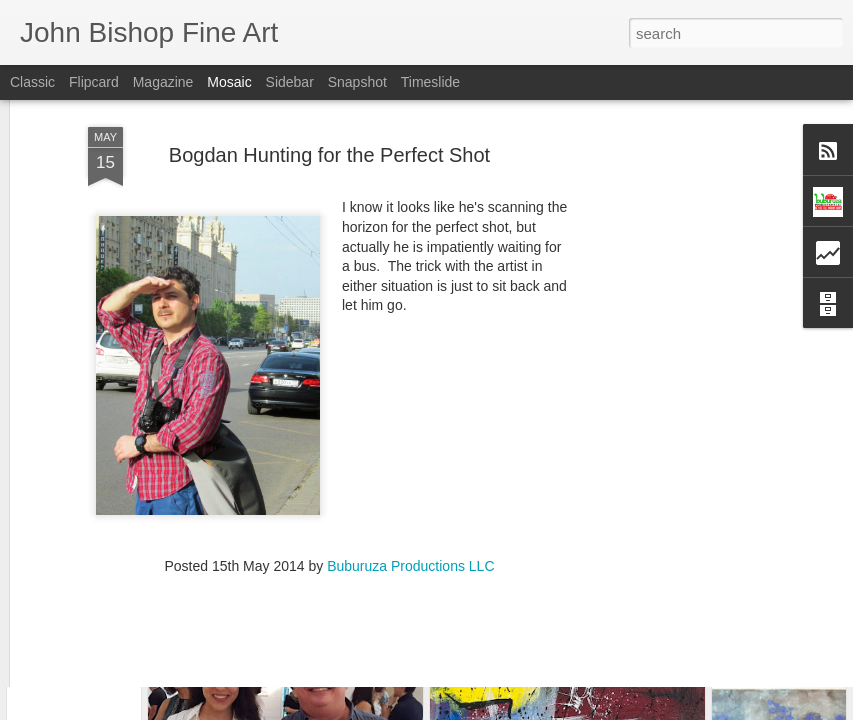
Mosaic (229, 82)
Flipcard (94, 82)
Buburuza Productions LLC (410, 478)
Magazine (163, 82)
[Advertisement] (681, 345)
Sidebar (290, 82)
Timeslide (430, 82)
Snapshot (357, 82)
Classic (32, 82)
